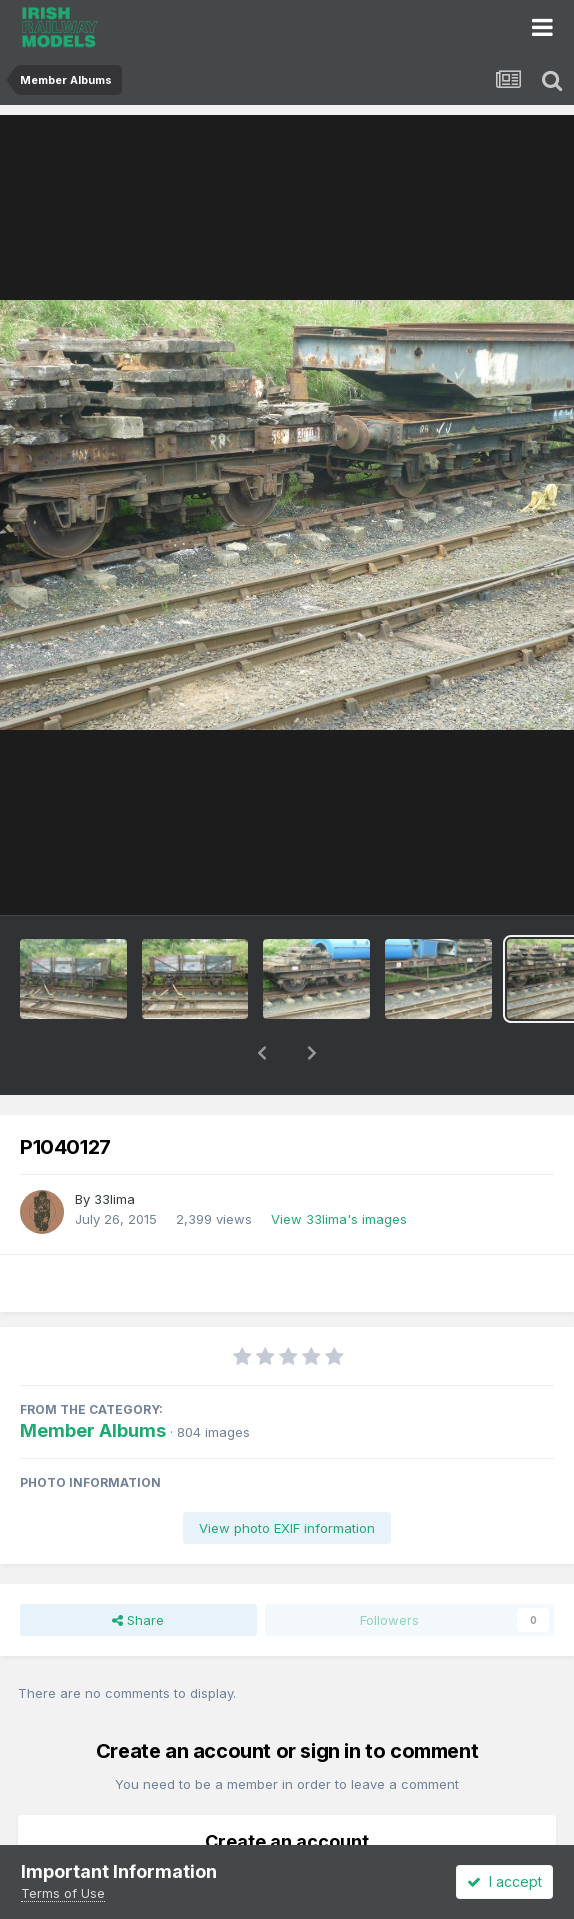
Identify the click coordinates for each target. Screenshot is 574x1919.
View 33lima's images (339, 1167)
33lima (114, 1147)
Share (138, 1568)
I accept (504, 1881)
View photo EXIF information (287, 1476)
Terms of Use (63, 1893)
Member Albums (93, 1378)
